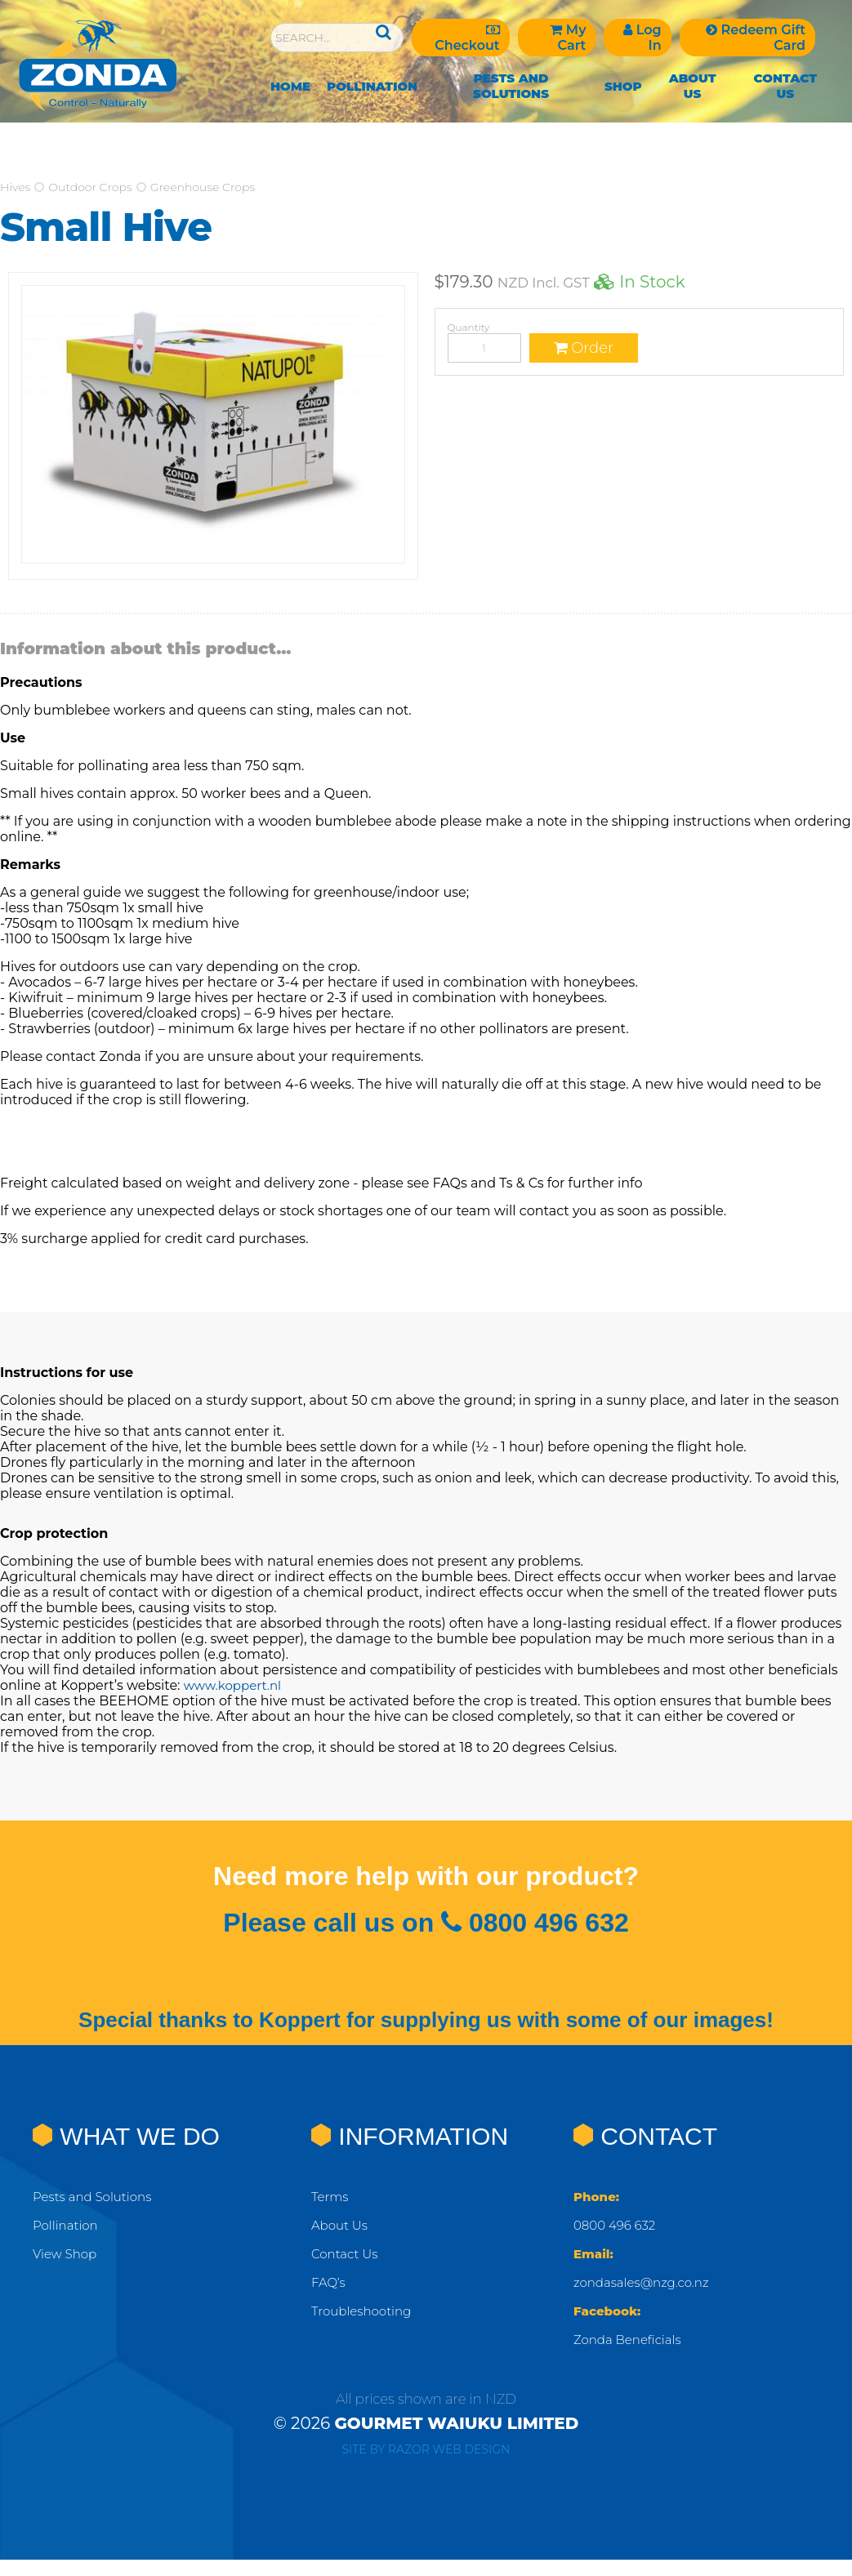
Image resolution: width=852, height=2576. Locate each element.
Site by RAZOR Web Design (426, 2449)
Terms (331, 2196)
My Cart (568, 37)
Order (584, 348)
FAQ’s (329, 2282)
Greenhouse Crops (202, 187)
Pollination (372, 86)
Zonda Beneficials (630, 2339)
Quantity (469, 327)
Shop (623, 86)
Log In (642, 37)
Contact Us (784, 85)
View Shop (66, 2254)
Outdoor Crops (90, 187)
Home (290, 86)
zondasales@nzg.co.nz (645, 2282)
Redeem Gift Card (755, 37)
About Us (692, 85)
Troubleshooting (364, 2311)
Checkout (467, 38)
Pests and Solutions (511, 85)
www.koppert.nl (236, 1685)
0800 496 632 (617, 2225)
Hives (15, 187)
